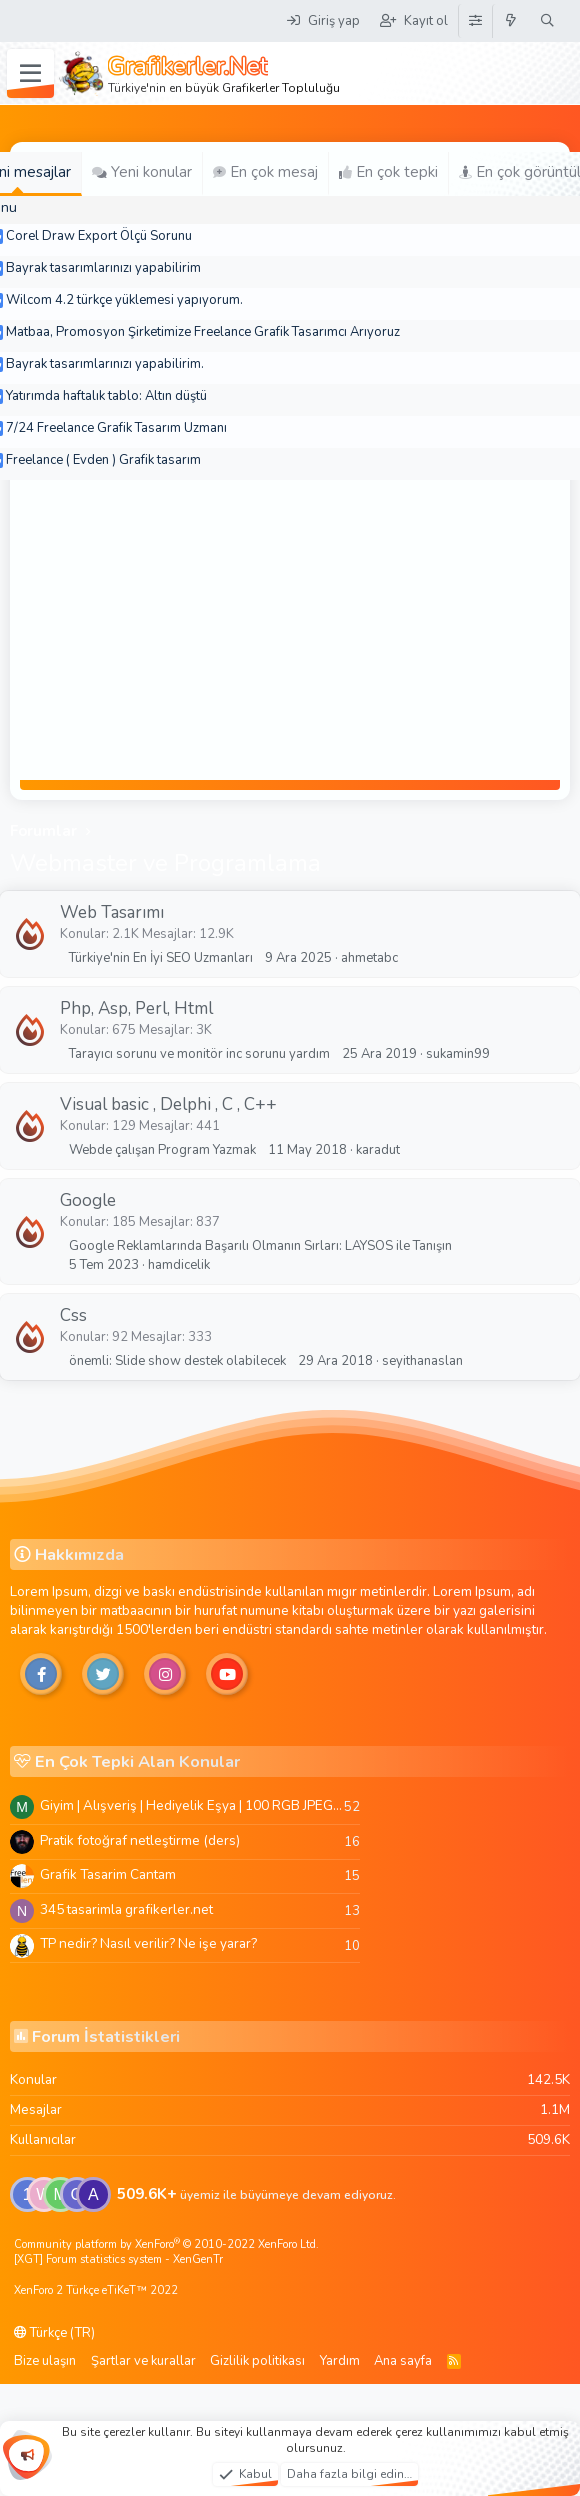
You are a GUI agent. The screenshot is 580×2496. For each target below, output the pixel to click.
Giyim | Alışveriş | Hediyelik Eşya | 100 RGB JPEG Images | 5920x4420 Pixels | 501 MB (192, 1805)
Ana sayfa (403, 2361)
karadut (378, 1150)
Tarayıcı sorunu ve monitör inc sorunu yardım (199, 1054)
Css (73, 1315)
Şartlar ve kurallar (143, 2361)
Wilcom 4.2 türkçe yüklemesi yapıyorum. (124, 300)
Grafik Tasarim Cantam (108, 1874)
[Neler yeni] (511, 21)
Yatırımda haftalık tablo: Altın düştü (106, 396)
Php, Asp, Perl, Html (136, 1008)
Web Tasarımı (112, 912)
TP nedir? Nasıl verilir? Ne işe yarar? (148, 1943)
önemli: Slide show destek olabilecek (177, 1361)
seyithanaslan (422, 1361)
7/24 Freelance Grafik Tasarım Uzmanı (116, 428)
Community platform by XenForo (166, 2244)
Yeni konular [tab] (142, 172)
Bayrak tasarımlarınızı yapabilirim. (105, 364)
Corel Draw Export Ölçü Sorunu (99, 236)
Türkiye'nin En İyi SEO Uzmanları (161, 958)
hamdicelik (179, 1265)
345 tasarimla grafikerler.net (126, 1909)
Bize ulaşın (45, 2361)
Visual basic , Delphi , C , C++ (168, 1104)
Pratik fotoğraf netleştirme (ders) (140, 1840)
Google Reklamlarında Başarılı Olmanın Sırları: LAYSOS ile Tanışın (260, 1246)
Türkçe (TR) (54, 2333)
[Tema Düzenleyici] (475, 21)
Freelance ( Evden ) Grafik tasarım (103, 460)
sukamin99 (458, 1054)
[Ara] (547, 21)
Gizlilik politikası (257, 2361)
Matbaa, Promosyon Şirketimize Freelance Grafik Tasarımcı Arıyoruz (203, 332)
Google (88, 1200)
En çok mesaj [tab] (265, 172)
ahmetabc (369, 958)
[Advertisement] (290, 630)
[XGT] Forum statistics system (118, 2259)
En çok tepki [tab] (388, 172)
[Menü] (30, 74)
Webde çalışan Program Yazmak (162, 1150)
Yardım (340, 2361)
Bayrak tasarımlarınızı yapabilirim (103, 268)
